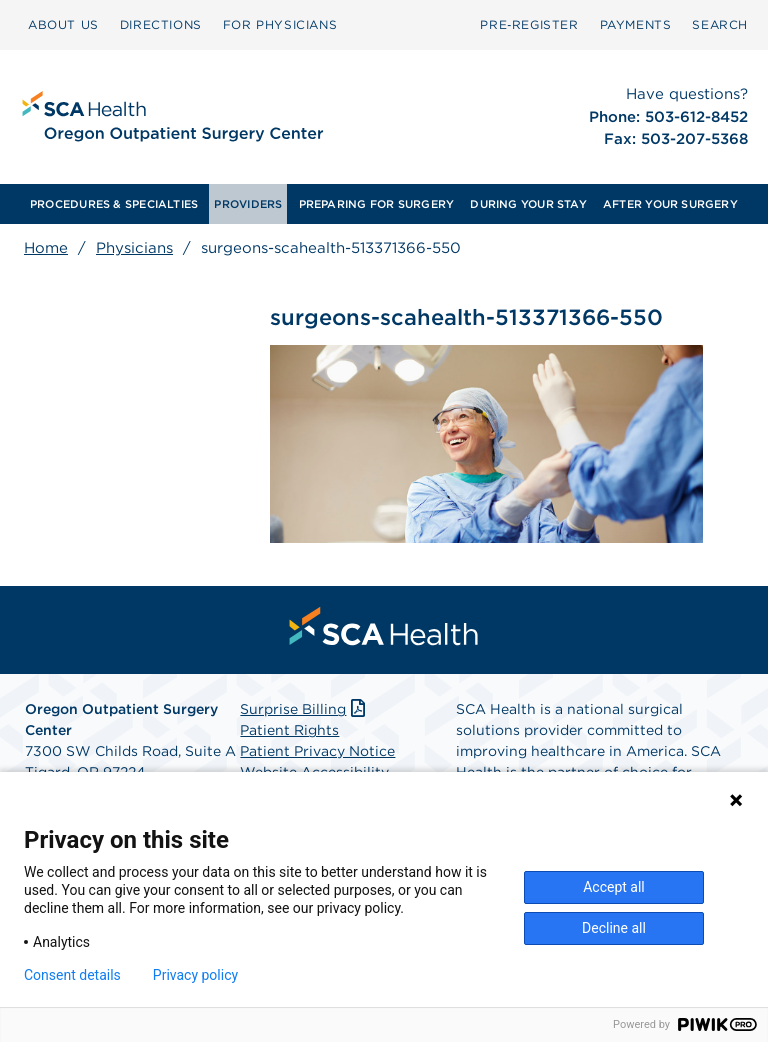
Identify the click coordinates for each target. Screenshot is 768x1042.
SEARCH (720, 24)
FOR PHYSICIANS (280, 24)
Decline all (614, 928)
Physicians (134, 248)
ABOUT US (63, 24)
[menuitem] (63, 25)
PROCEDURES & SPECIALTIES (114, 204)
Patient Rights (289, 730)
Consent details (72, 975)
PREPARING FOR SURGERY (377, 204)
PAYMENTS (636, 24)
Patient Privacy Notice (317, 751)
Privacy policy (195, 975)
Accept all (614, 887)
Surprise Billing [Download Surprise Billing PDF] (304, 709)
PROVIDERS (248, 204)
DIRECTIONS (161, 24)
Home (46, 248)
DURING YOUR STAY (528, 204)
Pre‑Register (529, 24)
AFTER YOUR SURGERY (670, 204)
